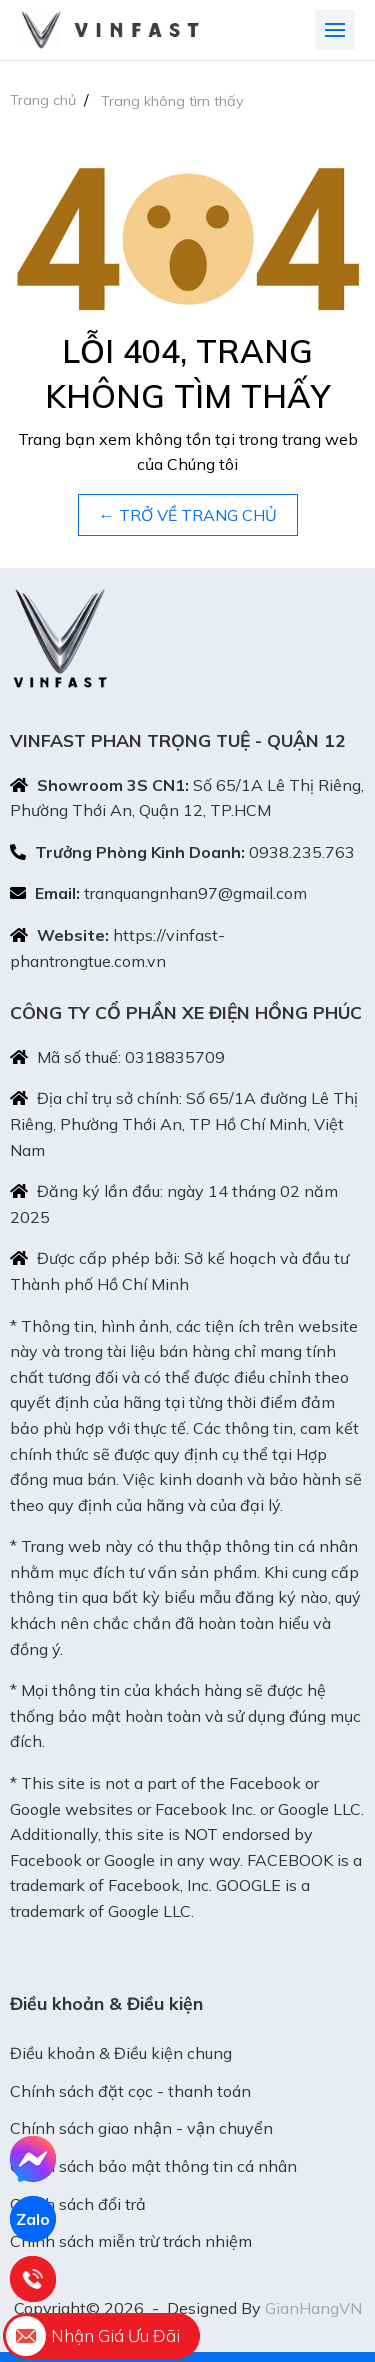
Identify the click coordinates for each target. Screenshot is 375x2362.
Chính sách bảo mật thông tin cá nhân (153, 2166)
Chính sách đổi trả (78, 2204)
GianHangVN (313, 2308)
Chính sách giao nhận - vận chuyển (141, 2128)
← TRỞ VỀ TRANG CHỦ (188, 515)
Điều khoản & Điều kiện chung (121, 2053)
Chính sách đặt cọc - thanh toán (130, 2091)
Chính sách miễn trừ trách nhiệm (131, 2241)
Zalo (33, 2219)
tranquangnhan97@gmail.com (195, 893)
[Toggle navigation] (335, 30)
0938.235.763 (302, 852)
